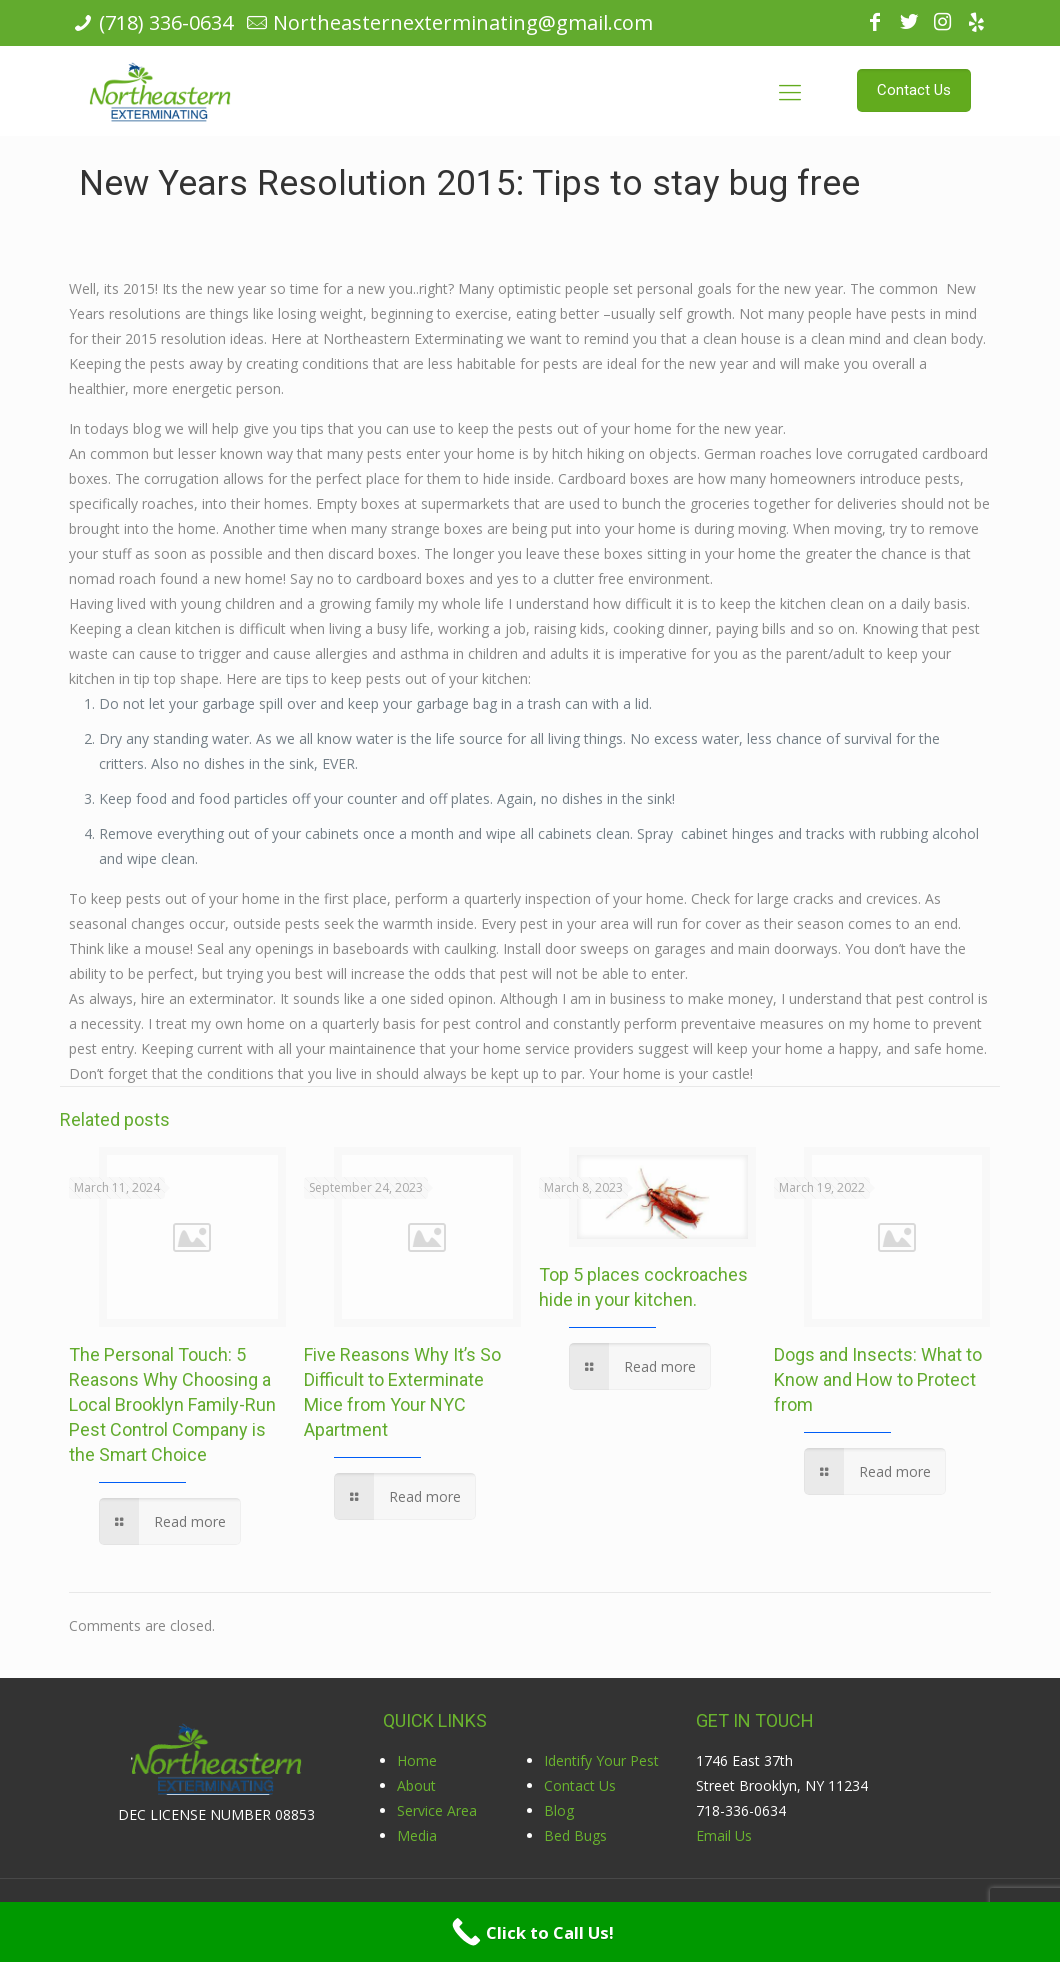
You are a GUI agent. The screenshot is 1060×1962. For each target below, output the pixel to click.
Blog (559, 1810)
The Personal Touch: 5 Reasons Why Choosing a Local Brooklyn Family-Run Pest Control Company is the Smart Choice (172, 1404)
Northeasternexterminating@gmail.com (463, 22)
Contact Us (580, 1785)
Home (417, 1760)
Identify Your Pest (601, 1760)
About (416, 1785)
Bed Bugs (575, 1835)
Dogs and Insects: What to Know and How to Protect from (878, 1379)
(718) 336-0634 (166, 22)
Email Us (724, 1835)
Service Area (437, 1810)
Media (417, 1835)
